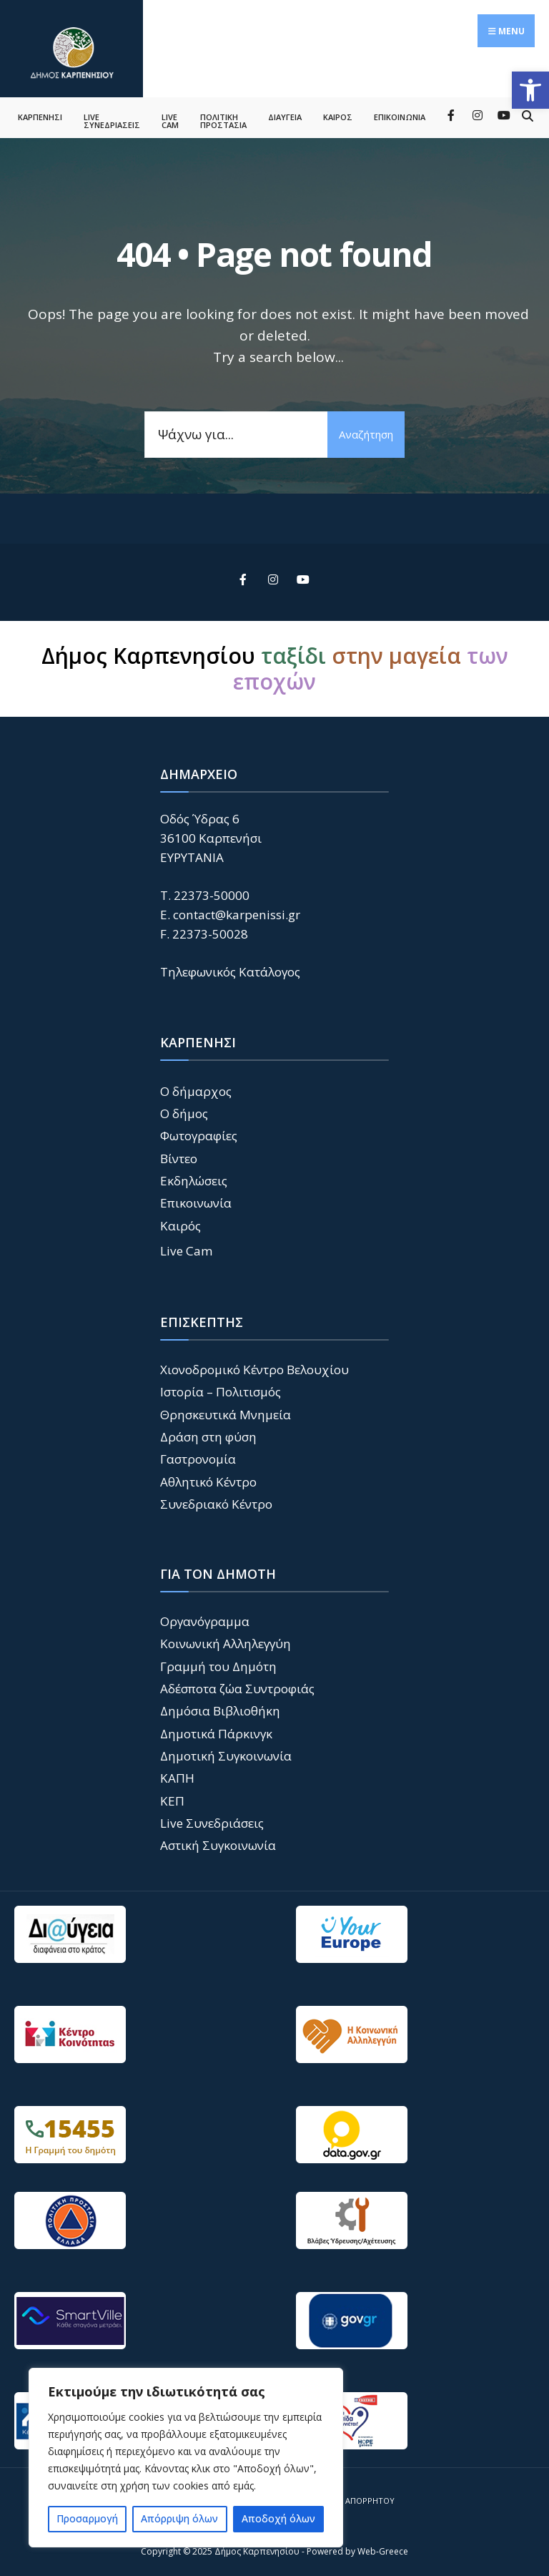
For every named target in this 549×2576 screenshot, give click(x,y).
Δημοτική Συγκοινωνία (226, 1752)
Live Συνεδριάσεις (212, 1819)
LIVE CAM (170, 117)
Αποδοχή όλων (278, 2518)
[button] (530, 90)
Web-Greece (382, 2548)
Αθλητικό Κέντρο (208, 1477)
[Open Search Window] (527, 110)
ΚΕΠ (172, 1796)
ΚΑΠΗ (177, 1774)
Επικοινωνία (196, 1199)
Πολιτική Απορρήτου (350, 2496)
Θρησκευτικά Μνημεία (225, 1410)
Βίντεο (178, 1154)
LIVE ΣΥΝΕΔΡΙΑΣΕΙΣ (112, 117)
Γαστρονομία (198, 1455)
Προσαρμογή (87, 2518)
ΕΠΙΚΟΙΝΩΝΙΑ (399, 113)
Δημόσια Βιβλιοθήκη (220, 1707)
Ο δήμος (184, 1109)
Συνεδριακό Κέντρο (216, 1500)
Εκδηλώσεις (193, 1177)
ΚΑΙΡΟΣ (337, 113)
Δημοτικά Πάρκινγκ (216, 1729)
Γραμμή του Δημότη (218, 1662)
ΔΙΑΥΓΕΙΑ (285, 113)
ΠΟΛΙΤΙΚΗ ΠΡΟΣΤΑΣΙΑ (223, 117)
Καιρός (180, 1221)
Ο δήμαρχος (196, 1087)
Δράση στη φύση (208, 1433)
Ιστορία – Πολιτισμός (220, 1388)
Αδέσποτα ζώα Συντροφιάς (237, 1685)
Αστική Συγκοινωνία (218, 1841)
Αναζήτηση (365, 430)
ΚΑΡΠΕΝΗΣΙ (40, 113)
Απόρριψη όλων (179, 2518)
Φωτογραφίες (198, 1132)
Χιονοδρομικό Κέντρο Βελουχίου (254, 1365)
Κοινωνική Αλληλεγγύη (225, 1640)
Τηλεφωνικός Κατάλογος (230, 967)
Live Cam (186, 1247)
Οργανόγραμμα (204, 1617)
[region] (186, 2457)
